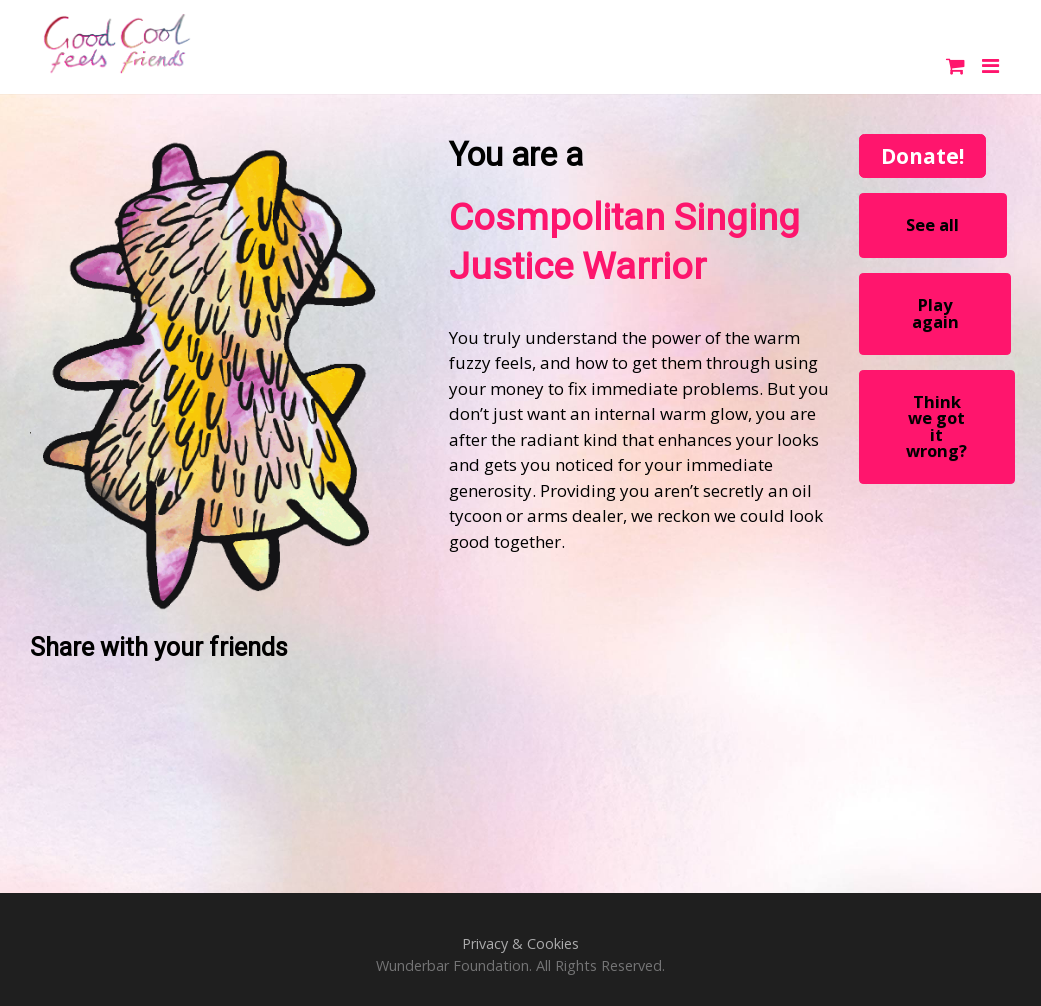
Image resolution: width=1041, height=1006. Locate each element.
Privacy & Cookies (520, 943)
